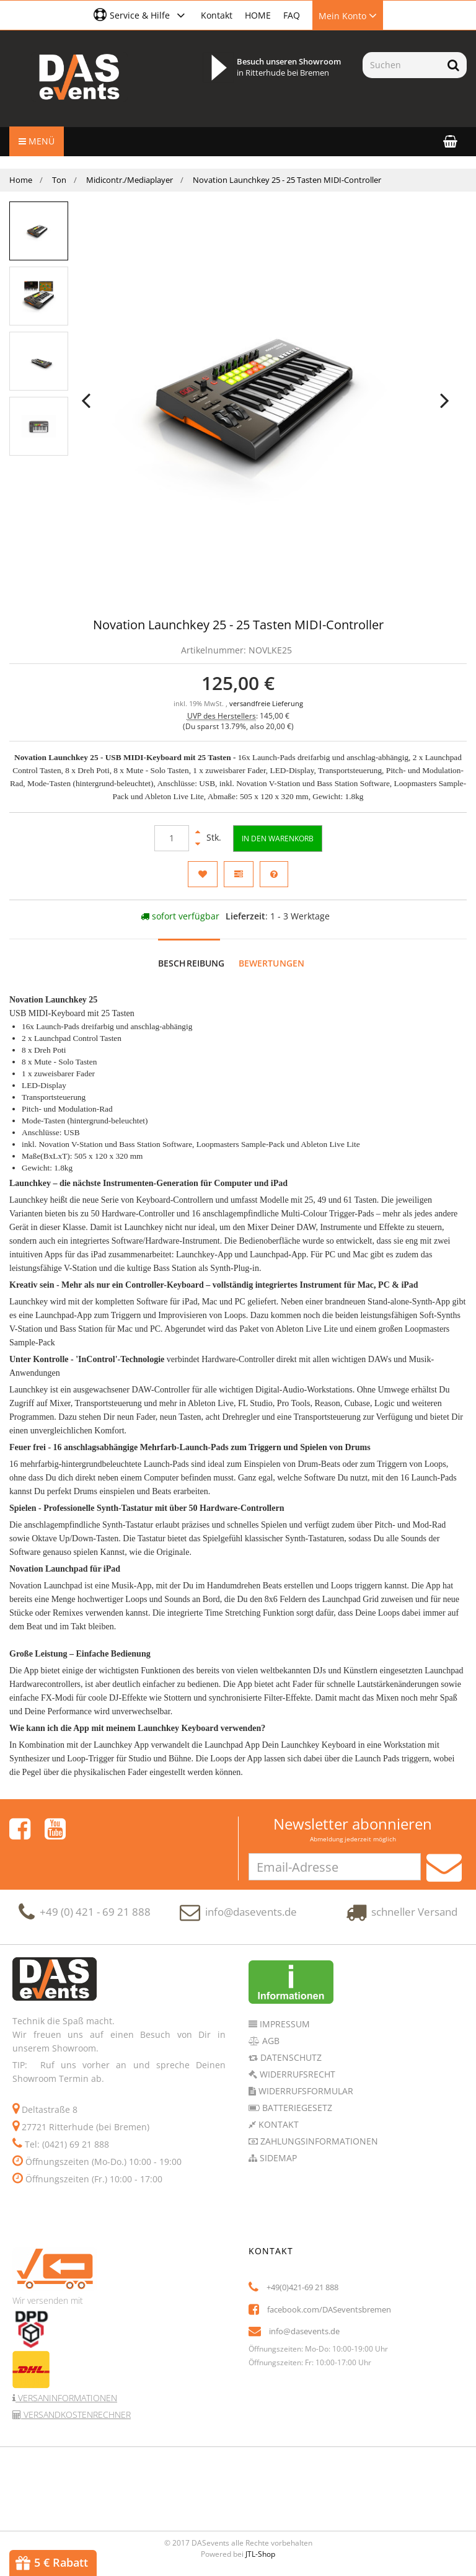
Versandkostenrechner (76, 2414)
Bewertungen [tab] (272, 963)
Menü (37, 141)
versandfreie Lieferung (266, 703)
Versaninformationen (66, 2398)
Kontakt (216, 15)
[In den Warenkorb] (277, 838)
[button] (141, 15)
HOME (258, 15)
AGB (270, 2041)
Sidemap (277, 2158)
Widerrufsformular (304, 2091)
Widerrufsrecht (296, 2074)
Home (20, 179)
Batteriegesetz (296, 2107)
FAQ (291, 15)
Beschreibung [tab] (191, 963)
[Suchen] (401, 65)
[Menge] (171, 838)
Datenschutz (290, 2057)
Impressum (283, 2024)
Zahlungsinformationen (318, 2141)
